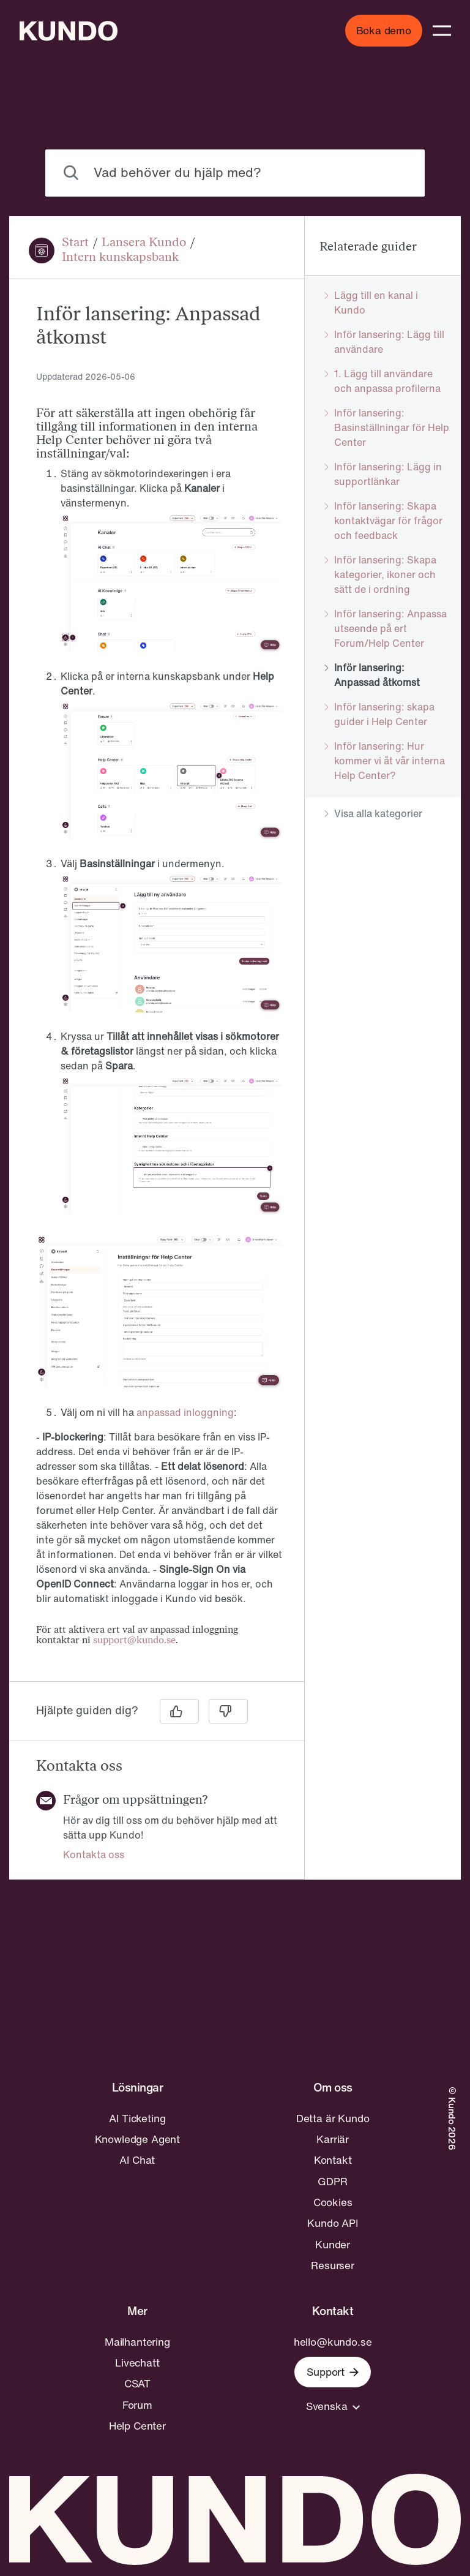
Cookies (332, 2202)
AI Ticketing (137, 2118)
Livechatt (137, 2363)
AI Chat (137, 2160)
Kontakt (333, 2160)
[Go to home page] (69, 31)
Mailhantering (137, 2342)
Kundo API (332, 2223)
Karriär (332, 2139)
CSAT (137, 2384)
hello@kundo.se (333, 2342)
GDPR (332, 2181)
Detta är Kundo (333, 2118)
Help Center (137, 2426)
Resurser (332, 2265)
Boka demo (383, 30)
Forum (137, 2405)
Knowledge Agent (137, 2139)
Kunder (332, 2245)
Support (333, 2371)
